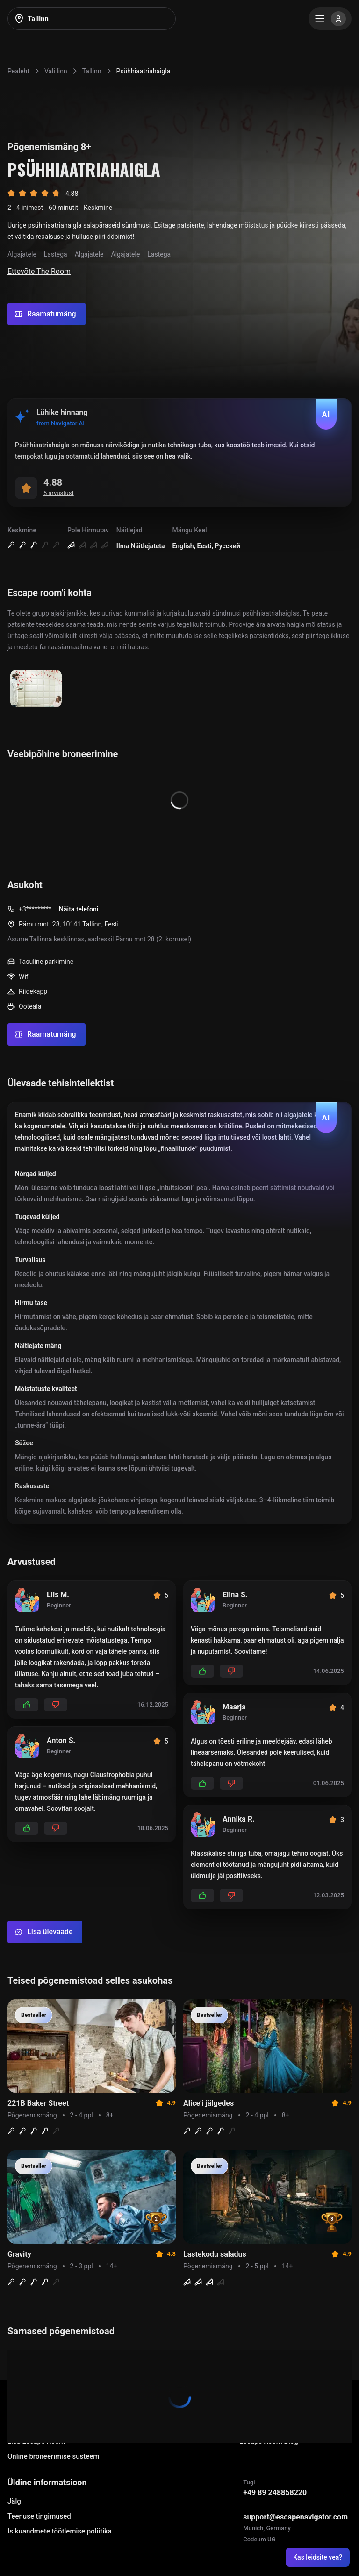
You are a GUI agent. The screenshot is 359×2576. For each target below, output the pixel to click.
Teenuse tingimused (39, 2516)
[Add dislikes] (55, 1704)
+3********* (35, 909)
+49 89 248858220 (275, 2492)
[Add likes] (26, 1704)
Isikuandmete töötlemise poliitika (59, 2531)
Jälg (14, 2501)
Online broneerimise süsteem (53, 2456)
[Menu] (330, 18)
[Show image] (36, 689)
